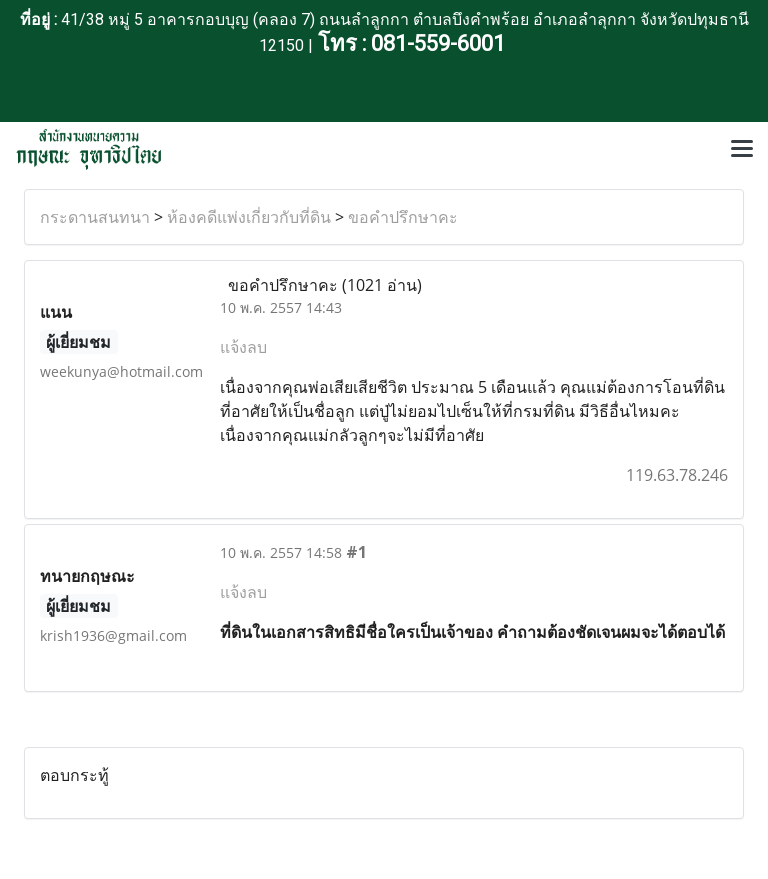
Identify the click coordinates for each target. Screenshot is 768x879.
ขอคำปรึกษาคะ (403, 217)
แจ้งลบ (243, 347)
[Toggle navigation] (742, 150)
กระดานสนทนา (95, 217)
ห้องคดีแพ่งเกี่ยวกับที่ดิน (249, 217)
